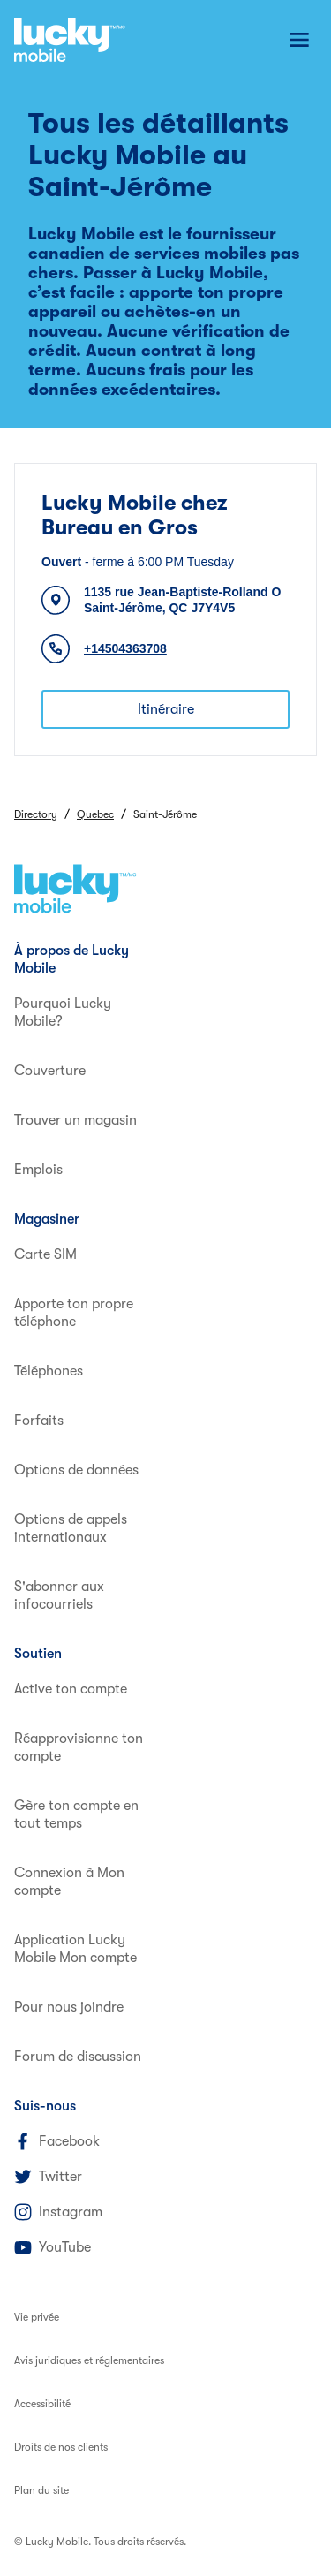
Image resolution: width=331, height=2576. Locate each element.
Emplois (38, 1170)
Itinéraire (166, 709)
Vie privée (36, 2317)
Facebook (57, 2141)
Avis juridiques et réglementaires (89, 2360)
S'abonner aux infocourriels (59, 1595)
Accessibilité (42, 2404)
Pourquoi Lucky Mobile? (62, 1012)
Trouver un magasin (75, 1120)
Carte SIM (45, 1254)
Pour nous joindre (69, 2007)
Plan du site (41, 2490)
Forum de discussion (77, 2057)
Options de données (76, 1470)
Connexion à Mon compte (69, 1881)
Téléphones (48, 1371)
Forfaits (39, 1420)
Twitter (48, 2177)
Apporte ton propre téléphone (73, 1313)
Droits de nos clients (61, 2447)
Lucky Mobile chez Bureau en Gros (134, 515)
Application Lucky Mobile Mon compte (75, 1949)
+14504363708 (125, 648)
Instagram (58, 2212)
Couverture (50, 1071)
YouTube (52, 2247)
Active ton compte (70, 1689)
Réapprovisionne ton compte (78, 1747)
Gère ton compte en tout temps (76, 1814)
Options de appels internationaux (70, 1528)
